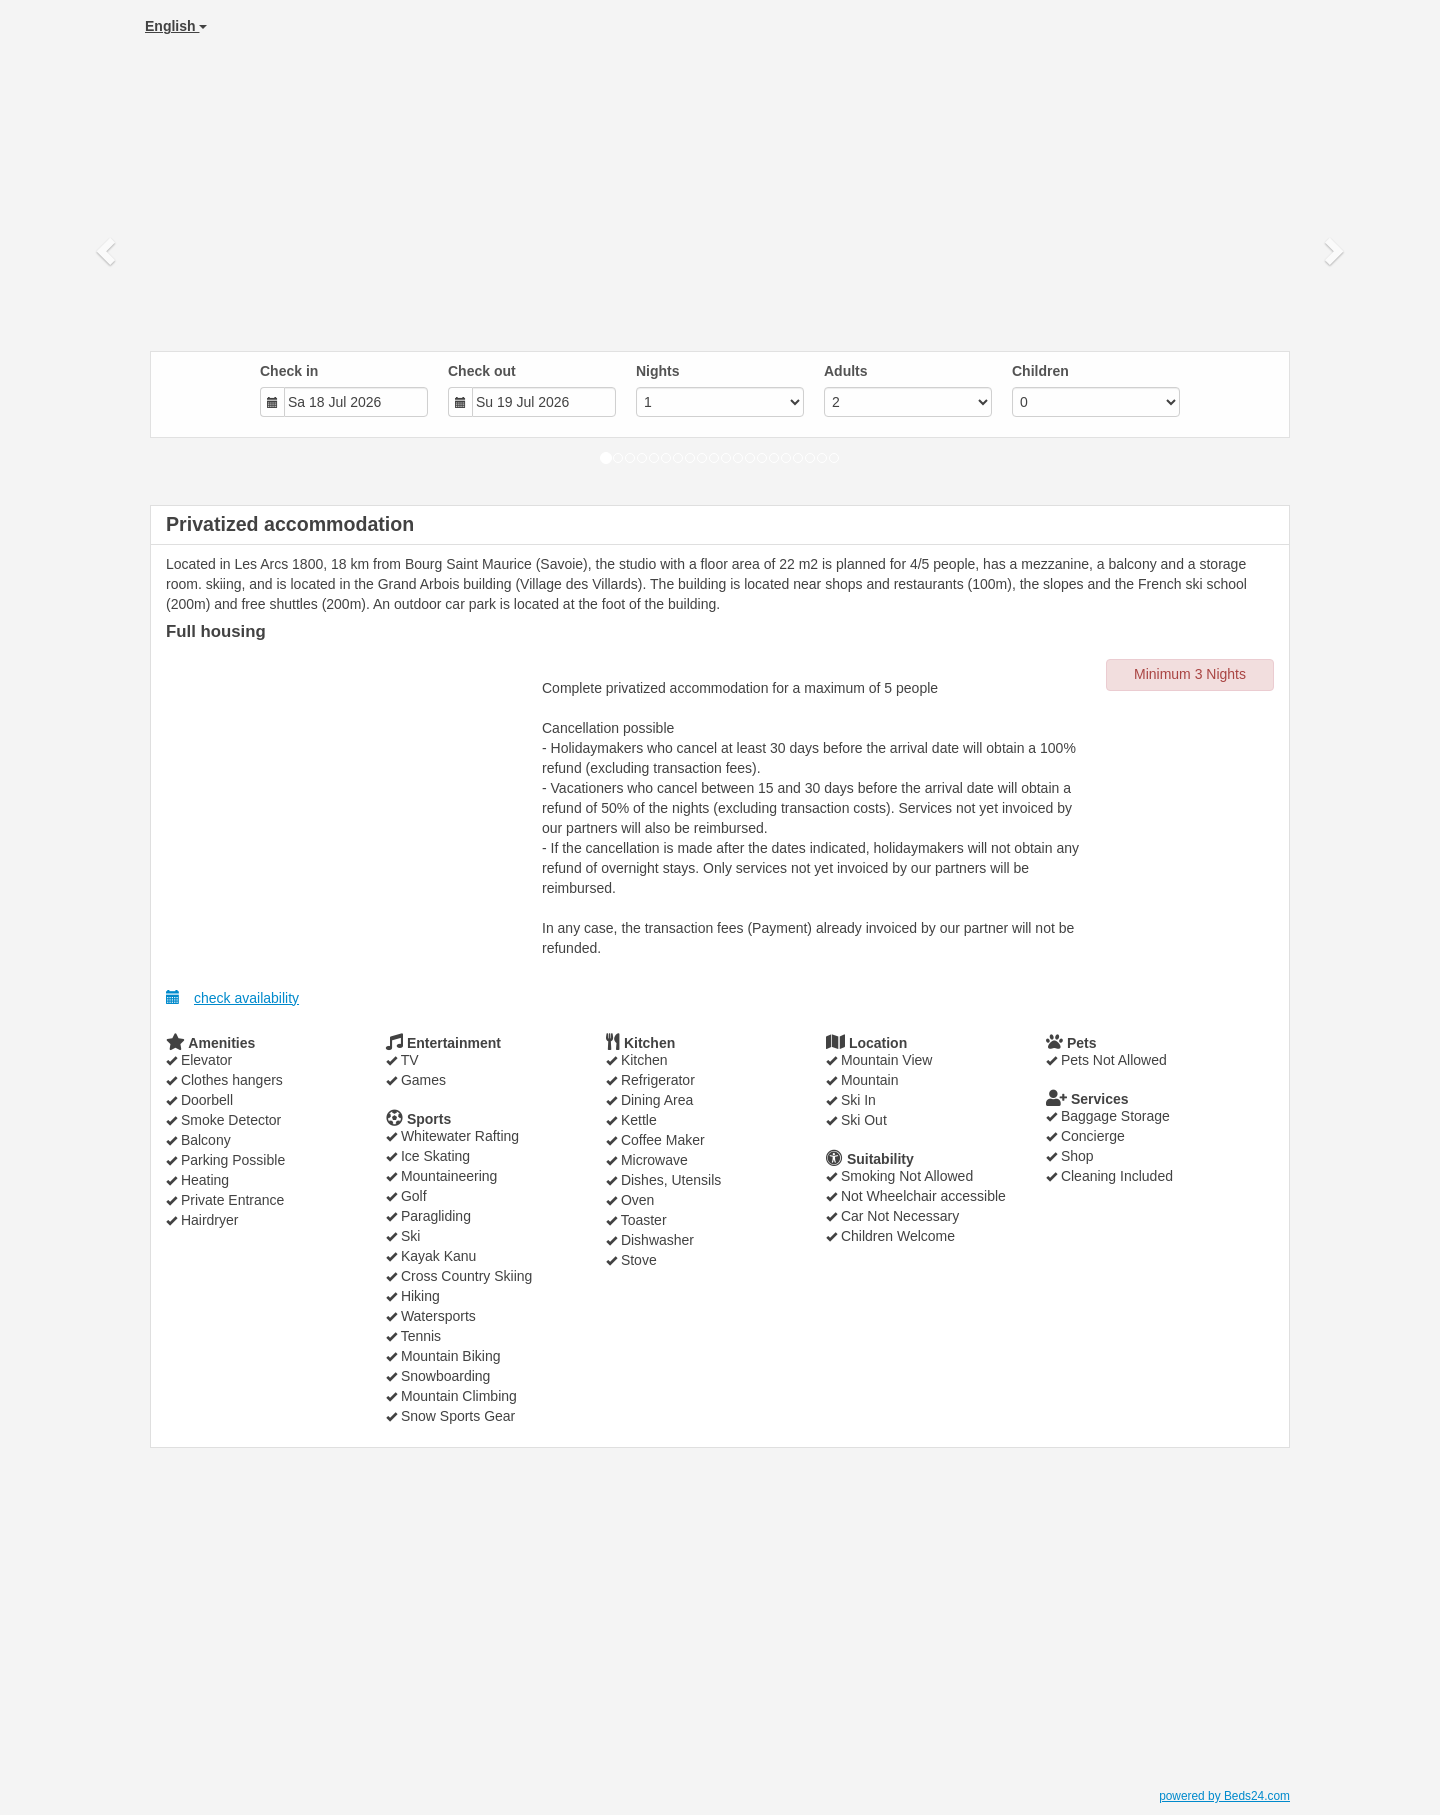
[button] (108, 250)
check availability (232, 997)
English (176, 26)
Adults (846, 371)
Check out (482, 371)
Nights (658, 371)
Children (1040, 371)
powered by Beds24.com (1224, 1796)
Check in (289, 371)
